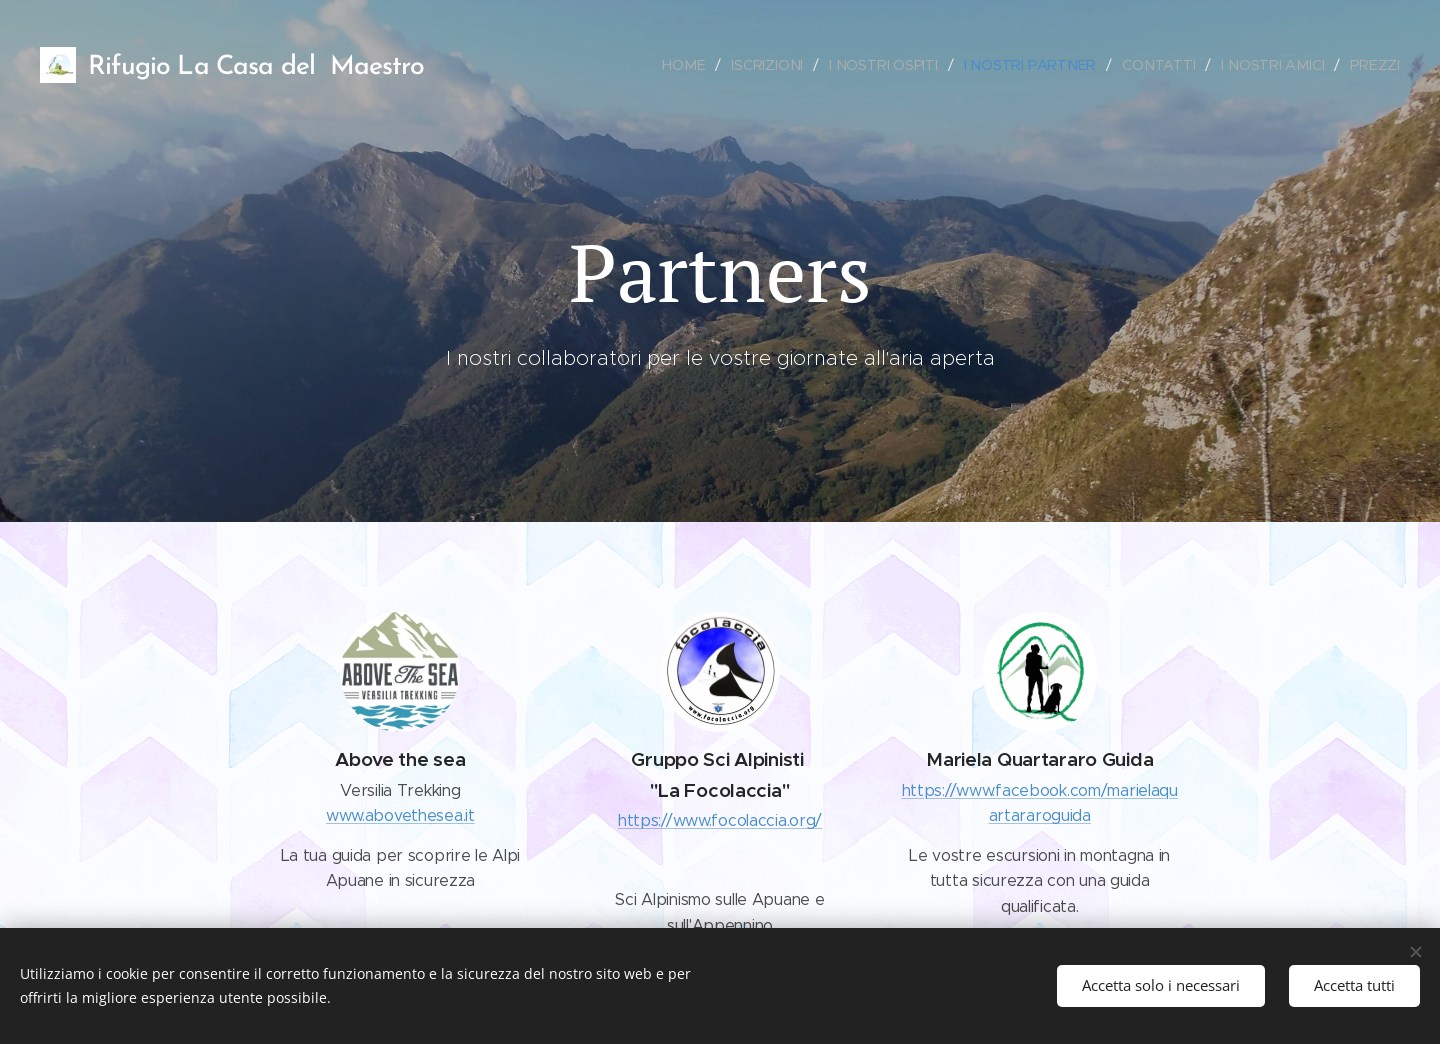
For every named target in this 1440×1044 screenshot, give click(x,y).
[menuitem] (695, 65)
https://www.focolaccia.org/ (720, 820)
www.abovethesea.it (400, 815)
